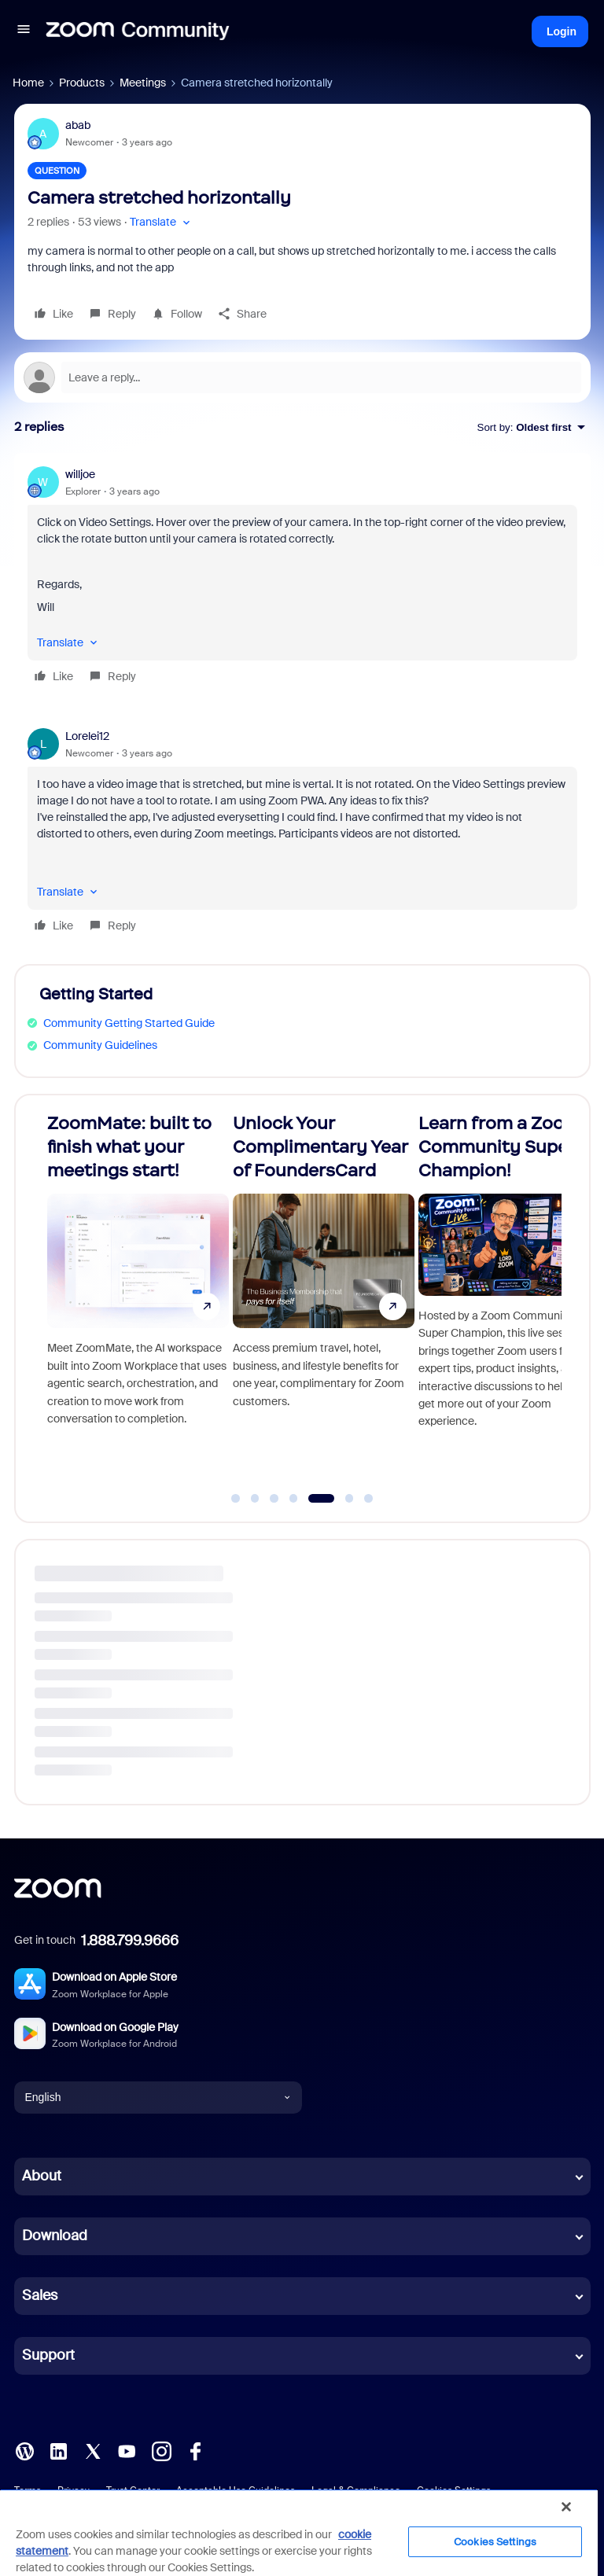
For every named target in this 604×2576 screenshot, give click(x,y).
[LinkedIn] (58, 2449)
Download (54, 2235)
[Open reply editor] (302, 377)
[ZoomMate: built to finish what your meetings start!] (317, 1302)
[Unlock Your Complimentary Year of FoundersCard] (503, 1302)
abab (77, 125)
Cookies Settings (495, 2541)
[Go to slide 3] (274, 1499)
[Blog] (24, 2449)
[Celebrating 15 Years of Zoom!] (131, 1302)
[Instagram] (161, 2449)
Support (48, 2355)
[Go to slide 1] (236, 1499)
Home (28, 82)
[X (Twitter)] (93, 2449)
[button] (23, 31)
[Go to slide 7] (369, 1499)
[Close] (566, 2507)
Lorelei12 (87, 736)
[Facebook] (195, 2449)
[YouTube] (126, 2449)
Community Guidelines (100, 1045)
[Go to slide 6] (349, 1499)
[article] (302, 577)
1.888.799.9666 (130, 1940)
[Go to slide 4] (298, 1499)
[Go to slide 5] (327, 1499)
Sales (39, 2295)
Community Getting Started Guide (129, 1023)
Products (82, 82)
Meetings (143, 82)
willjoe (80, 474)
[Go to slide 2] (255, 1499)
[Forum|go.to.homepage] (138, 31)
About (41, 2175)
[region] (299, 2532)
